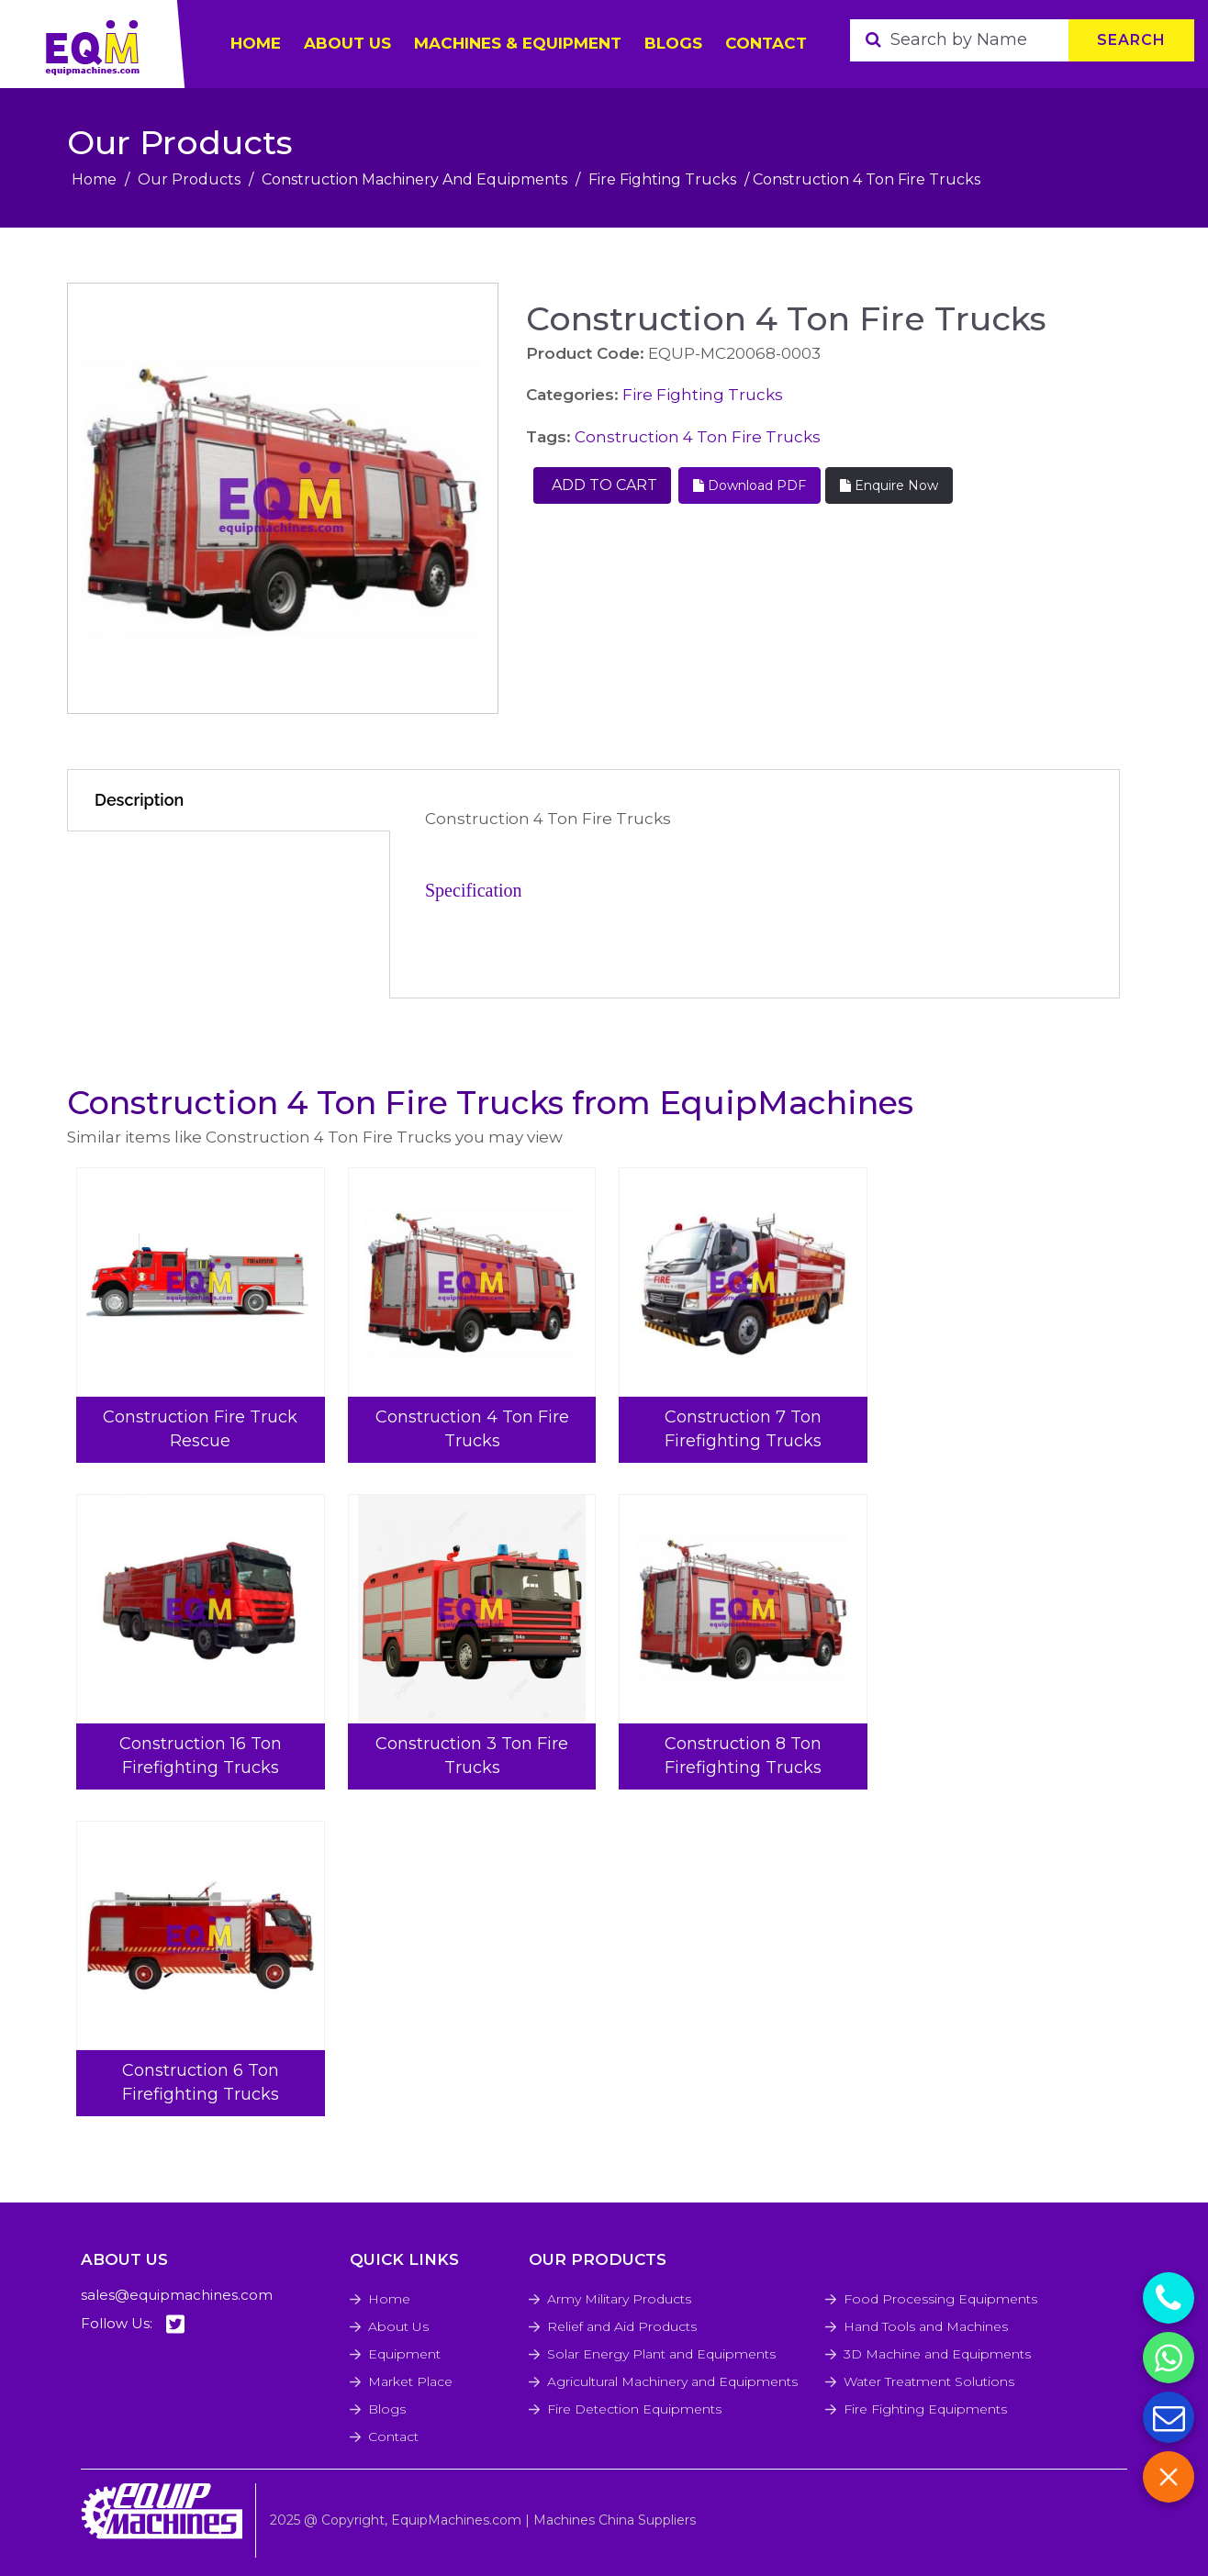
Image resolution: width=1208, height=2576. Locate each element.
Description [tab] (139, 799)
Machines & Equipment (517, 43)
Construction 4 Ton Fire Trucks (698, 437)
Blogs (673, 43)
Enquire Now (889, 485)
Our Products (189, 179)
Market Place (410, 2381)
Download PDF (749, 485)
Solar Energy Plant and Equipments (661, 2354)
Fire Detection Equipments (634, 2409)
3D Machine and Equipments (937, 2354)
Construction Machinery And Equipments (414, 179)
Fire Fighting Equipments (925, 2409)
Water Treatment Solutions (929, 2381)
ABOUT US (347, 43)
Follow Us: (133, 2324)
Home (94, 179)
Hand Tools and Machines (926, 2326)
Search (1131, 40)
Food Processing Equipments (940, 2299)
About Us (398, 2326)
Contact (766, 43)
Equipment (404, 2354)
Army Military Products (619, 2299)
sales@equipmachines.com (177, 2294)
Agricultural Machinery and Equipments (672, 2381)
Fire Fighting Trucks (662, 179)
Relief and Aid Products (622, 2326)
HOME (255, 43)
